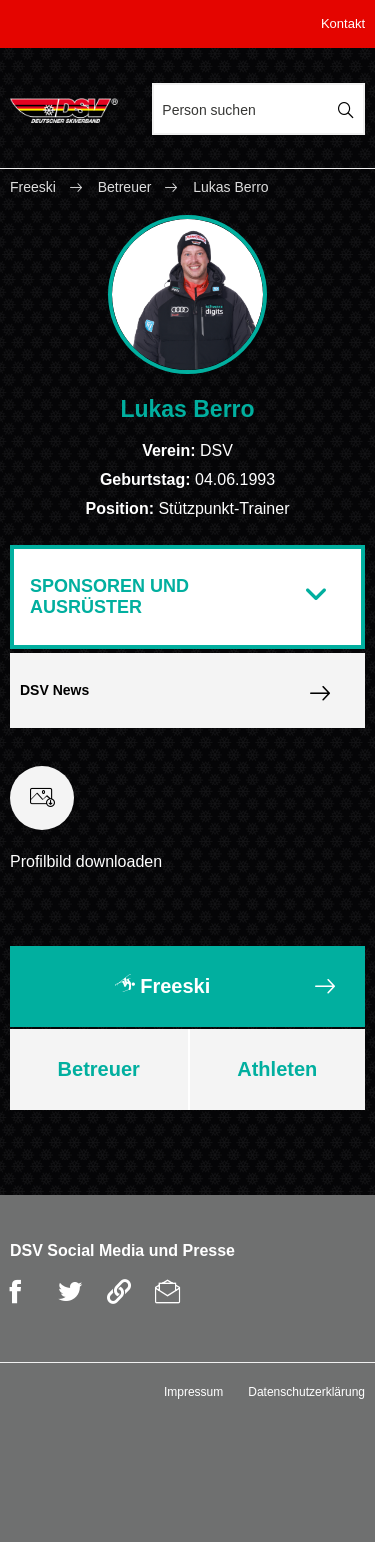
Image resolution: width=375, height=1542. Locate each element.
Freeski (35, 187)
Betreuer (125, 187)
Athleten (277, 1069)
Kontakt (343, 23)
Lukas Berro (230, 187)
